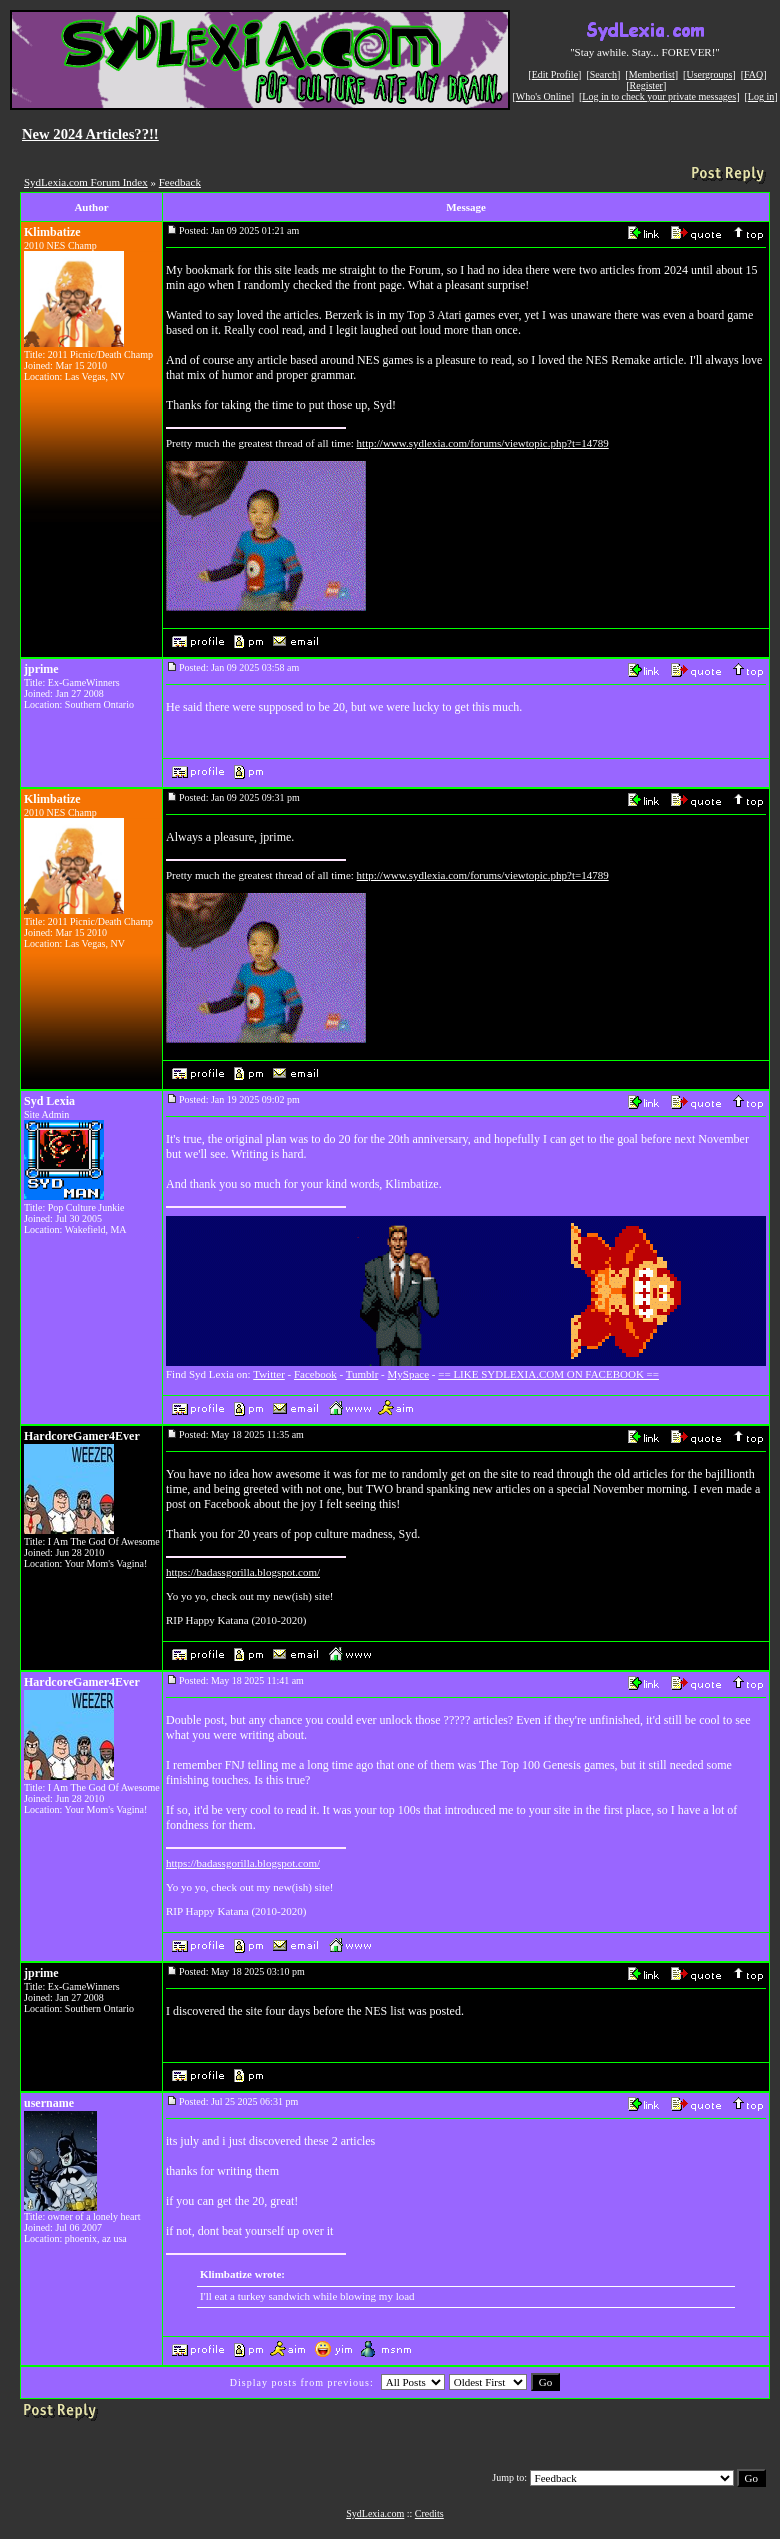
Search (603, 74)
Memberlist (652, 74)
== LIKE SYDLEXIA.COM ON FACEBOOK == (548, 1374)
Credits (429, 2513)
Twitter (269, 1374)
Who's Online (543, 96)
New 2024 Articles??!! (90, 134)
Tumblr (362, 1374)
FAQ (753, 74)
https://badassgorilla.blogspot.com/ (243, 1572)
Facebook (315, 1374)
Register (646, 85)
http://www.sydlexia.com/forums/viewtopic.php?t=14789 (483, 443)
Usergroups (709, 74)
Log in (761, 96)
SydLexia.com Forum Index (86, 182)
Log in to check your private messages (659, 96)
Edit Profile (555, 74)
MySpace (409, 1374)
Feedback (180, 182)
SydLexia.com (375, 2513)
